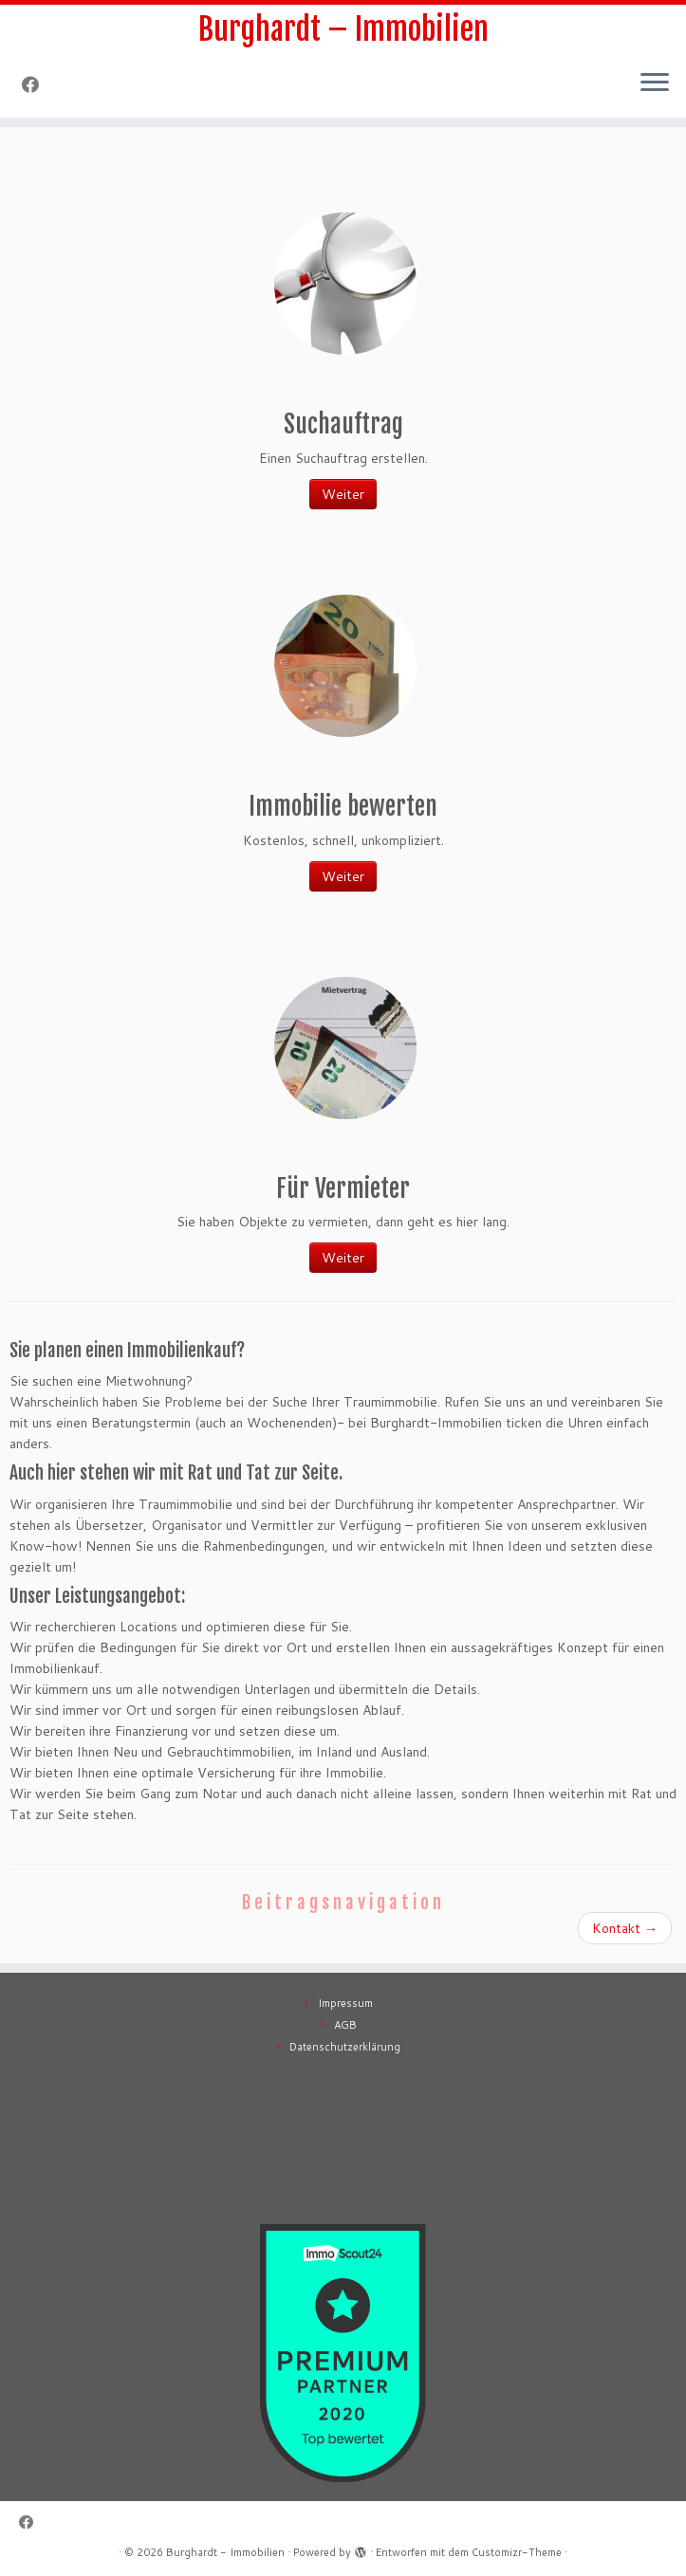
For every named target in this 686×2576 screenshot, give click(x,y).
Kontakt (625, 1928)
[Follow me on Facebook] (36, 84)
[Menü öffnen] (654, 83)
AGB (345, 2025)
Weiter (343, 494)
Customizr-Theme (517, 2552)
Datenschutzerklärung (344, 2046)
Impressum (345, 2003)
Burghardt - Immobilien (225, 2552)
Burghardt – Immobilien (343, 29)
